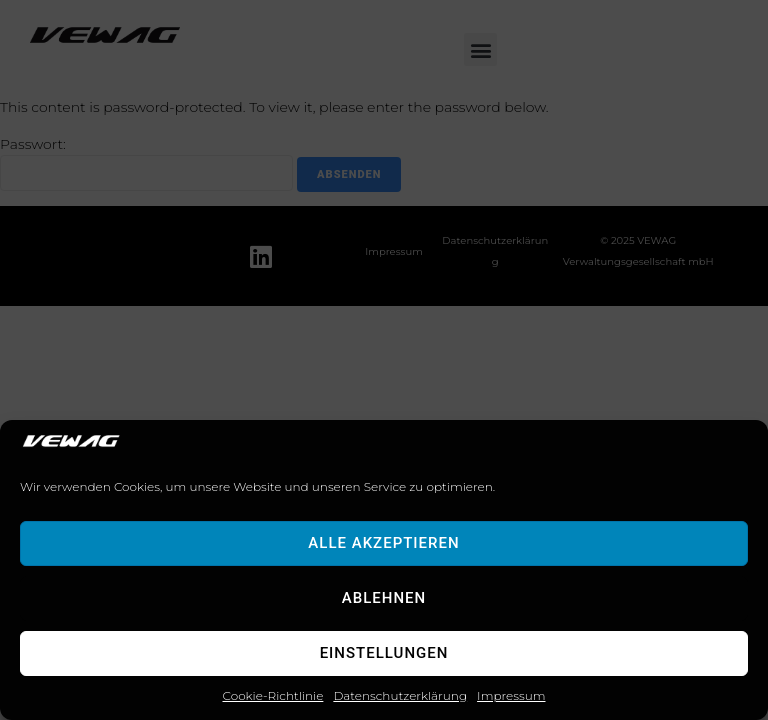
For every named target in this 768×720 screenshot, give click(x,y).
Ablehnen (384, 598)
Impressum (511, 695)
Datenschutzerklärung (400, 695)
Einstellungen (384, 653)
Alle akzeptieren (383, 543)
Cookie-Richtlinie (273, 695)
